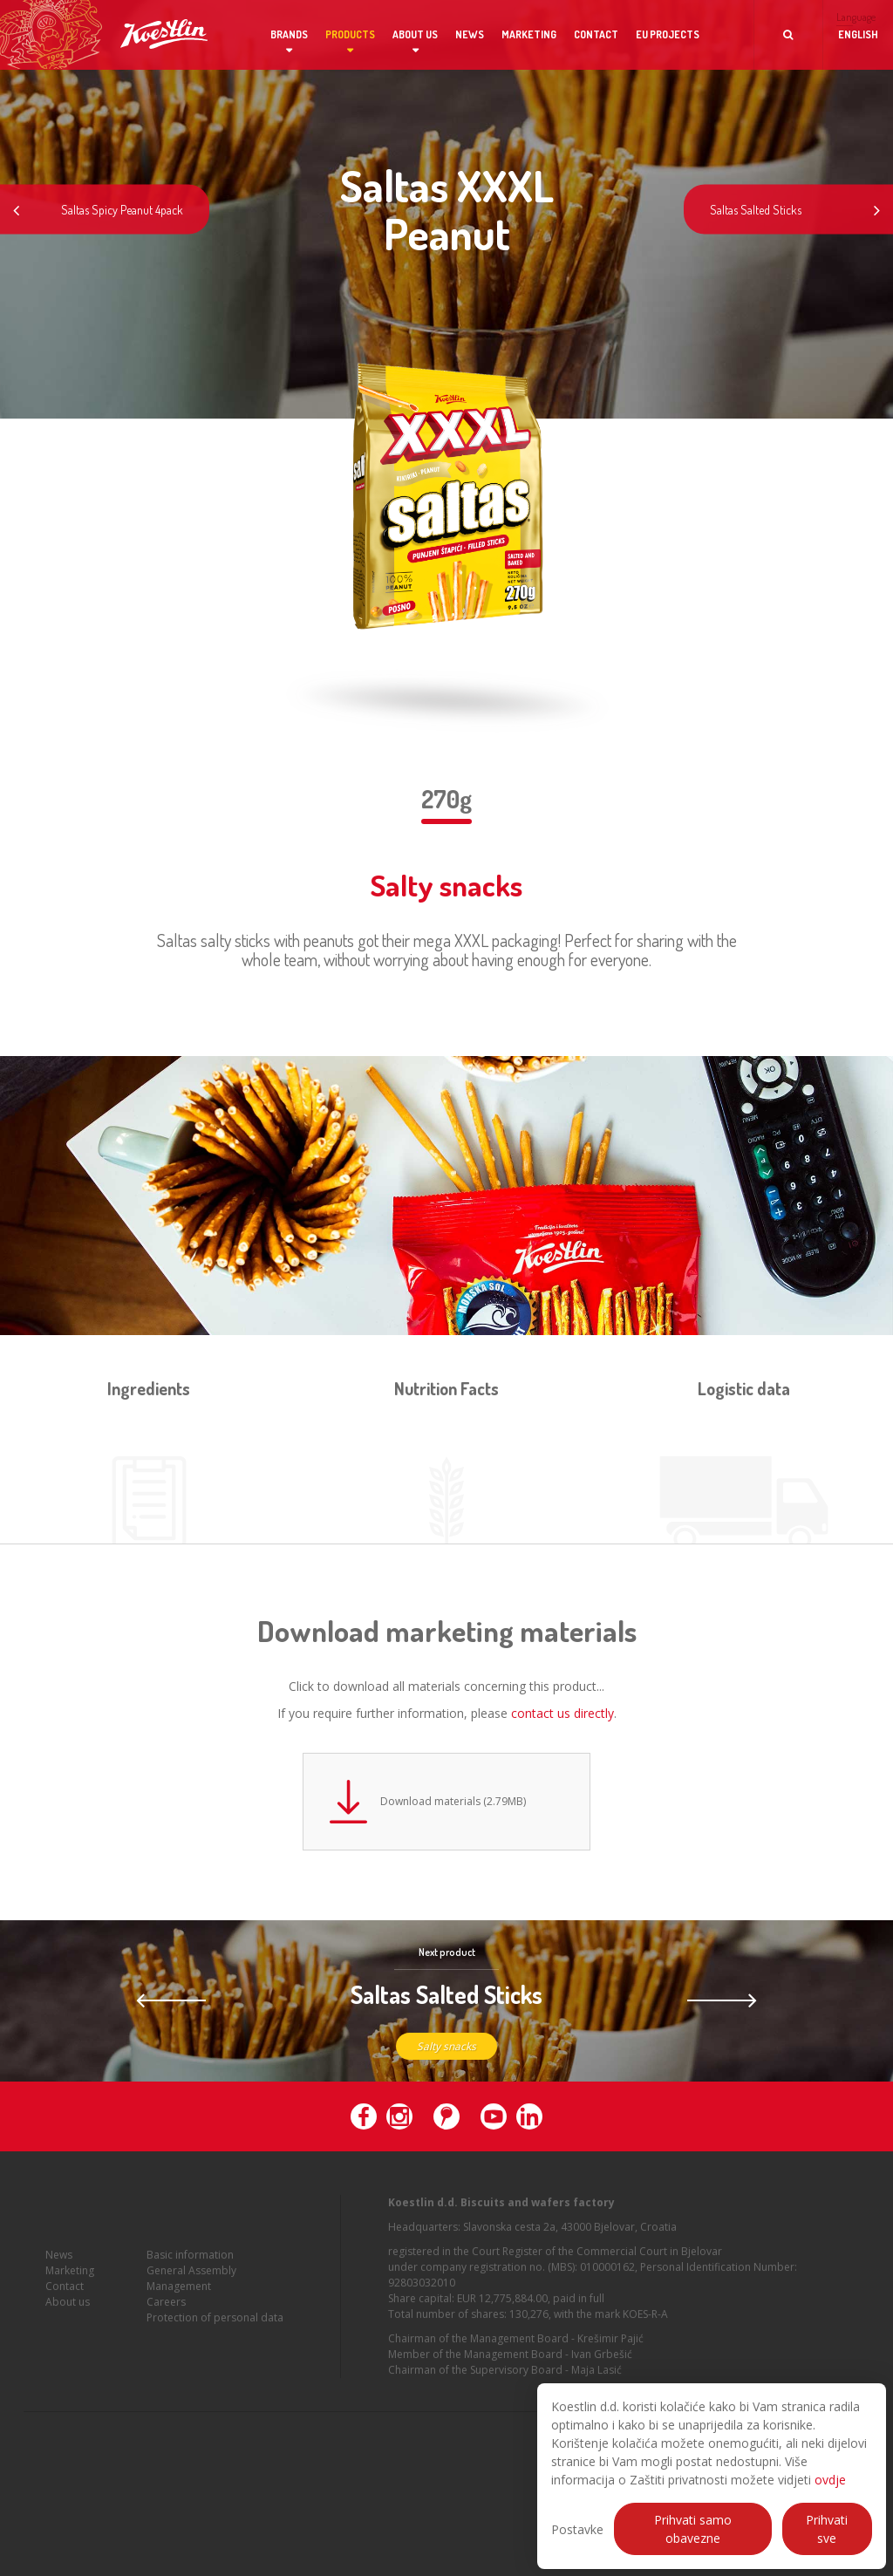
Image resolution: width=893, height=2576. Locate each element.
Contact (596, 34)
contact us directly (562, 1713)
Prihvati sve (827, 2528)
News (469, 34)
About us (415, 34)
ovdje (830, 2479)
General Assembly (191, 2284)
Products (350, 34)
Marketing (528, 34)
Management (179, 2300)
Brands (289, 34)
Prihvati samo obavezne (693, 2528)
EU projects (667, 34)
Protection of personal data (215, 2331)
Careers (166, 2315)
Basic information (190, 2268)
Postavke (577, 2529)
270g (446, 798)
